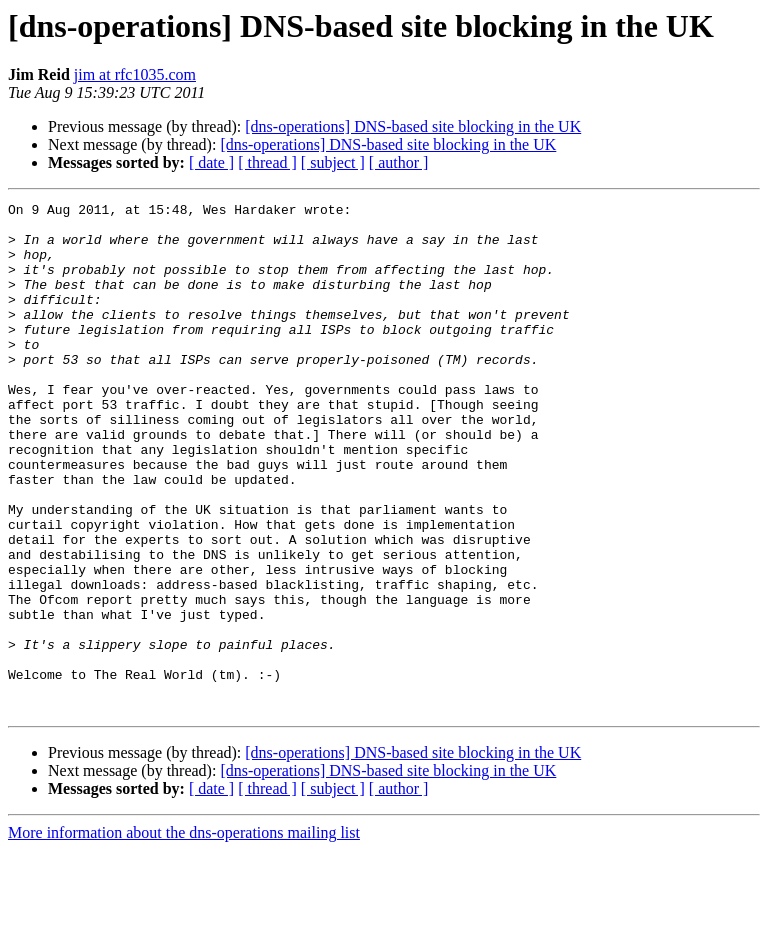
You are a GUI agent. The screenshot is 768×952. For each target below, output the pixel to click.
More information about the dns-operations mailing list (184, 934)
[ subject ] (333, 162)
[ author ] (399, 162)
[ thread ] (267, 162)
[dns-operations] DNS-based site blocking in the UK (413, 126)
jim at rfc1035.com (135, 74)
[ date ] (211, 162)
